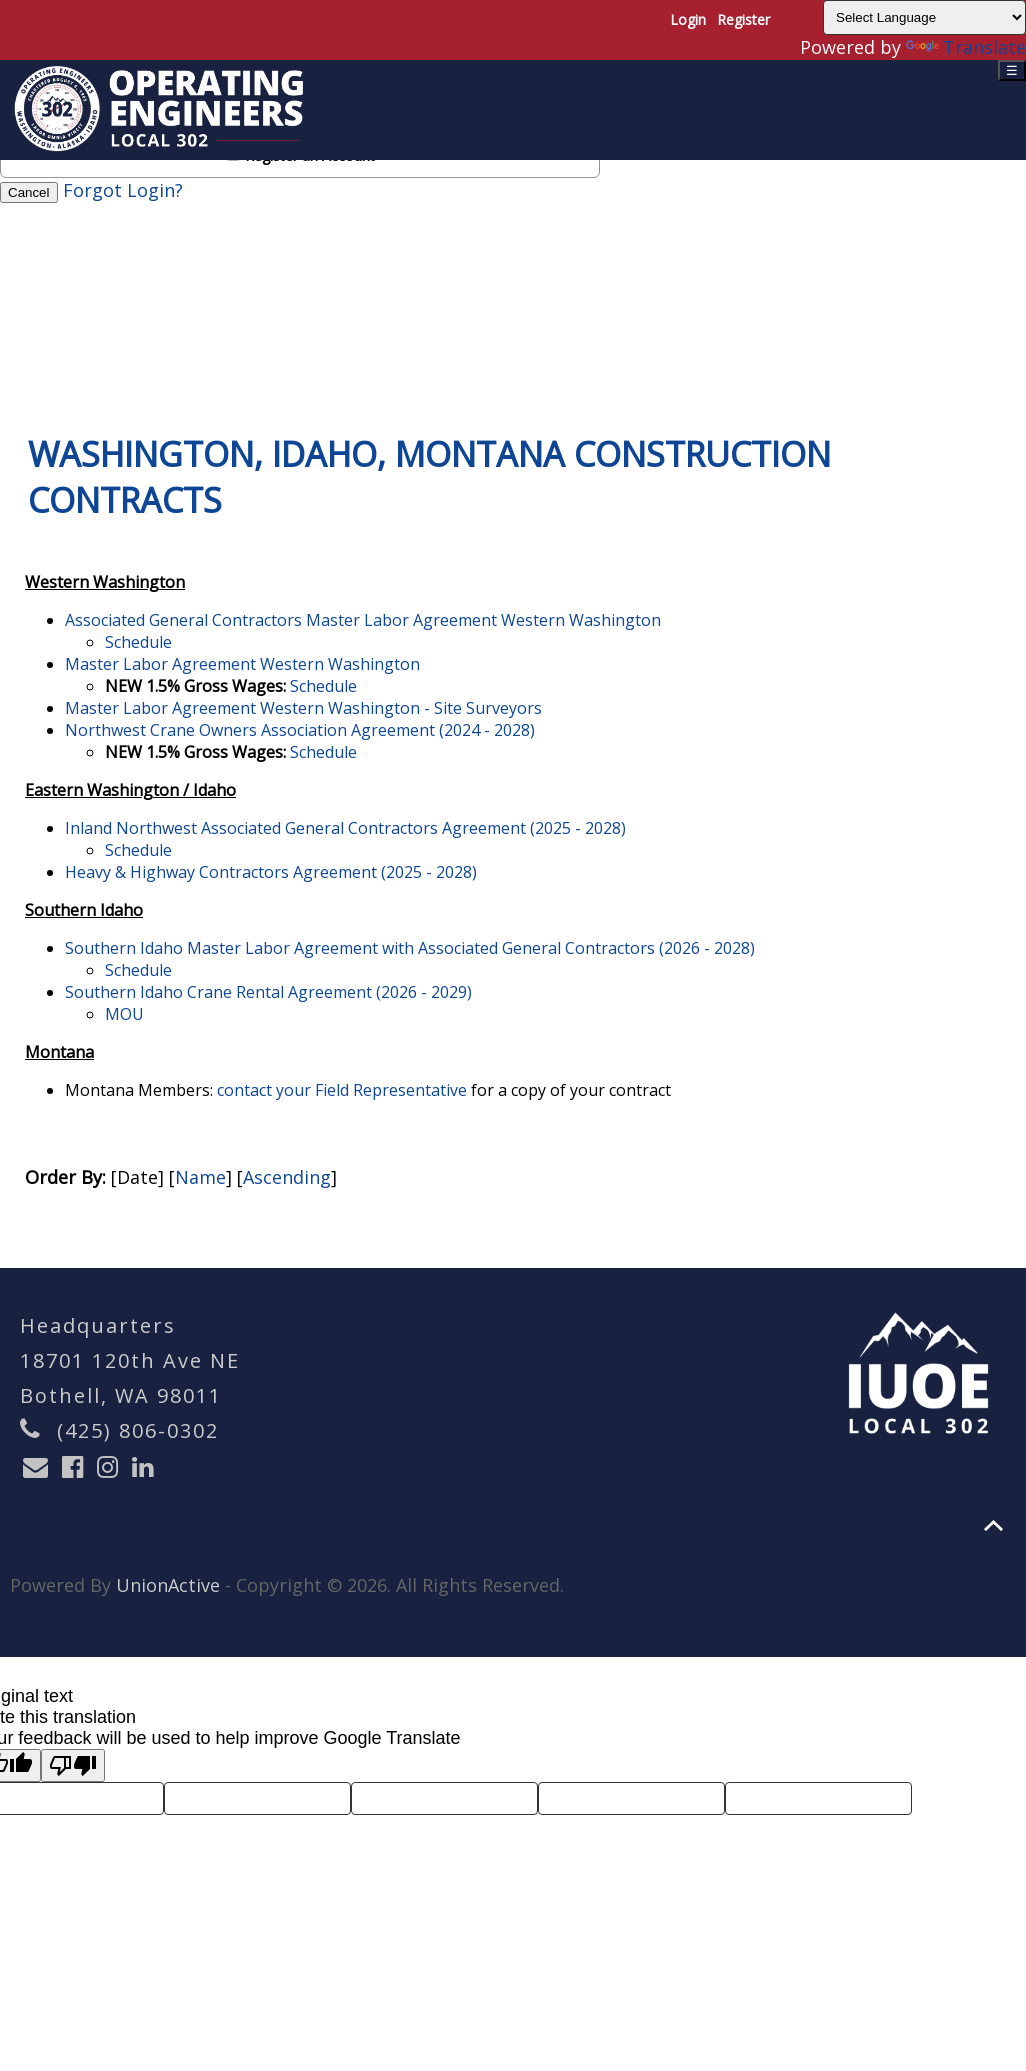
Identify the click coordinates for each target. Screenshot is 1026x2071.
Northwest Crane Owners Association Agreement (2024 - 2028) (300, 730)
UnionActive (168, 1585)
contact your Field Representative (342, 1090)
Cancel (29, 192)
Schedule (138, 642)
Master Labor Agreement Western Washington (242, 664)
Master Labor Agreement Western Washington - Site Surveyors (303, 708)
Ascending (287, 1177)
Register (743, 19)
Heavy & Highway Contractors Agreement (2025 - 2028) (271, 872)
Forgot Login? (123, 190)
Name (200, 1177)
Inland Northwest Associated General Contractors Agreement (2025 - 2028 (343, 828)
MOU (124, 1014)
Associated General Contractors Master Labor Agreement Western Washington (363, 620)
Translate (966, 47)
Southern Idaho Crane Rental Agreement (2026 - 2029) (268, 992)
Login (688, 19)
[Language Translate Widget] (924, 17)
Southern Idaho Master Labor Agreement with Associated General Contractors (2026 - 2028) (410, 948)
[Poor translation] (73, 1765)
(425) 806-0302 (138, 1430)
